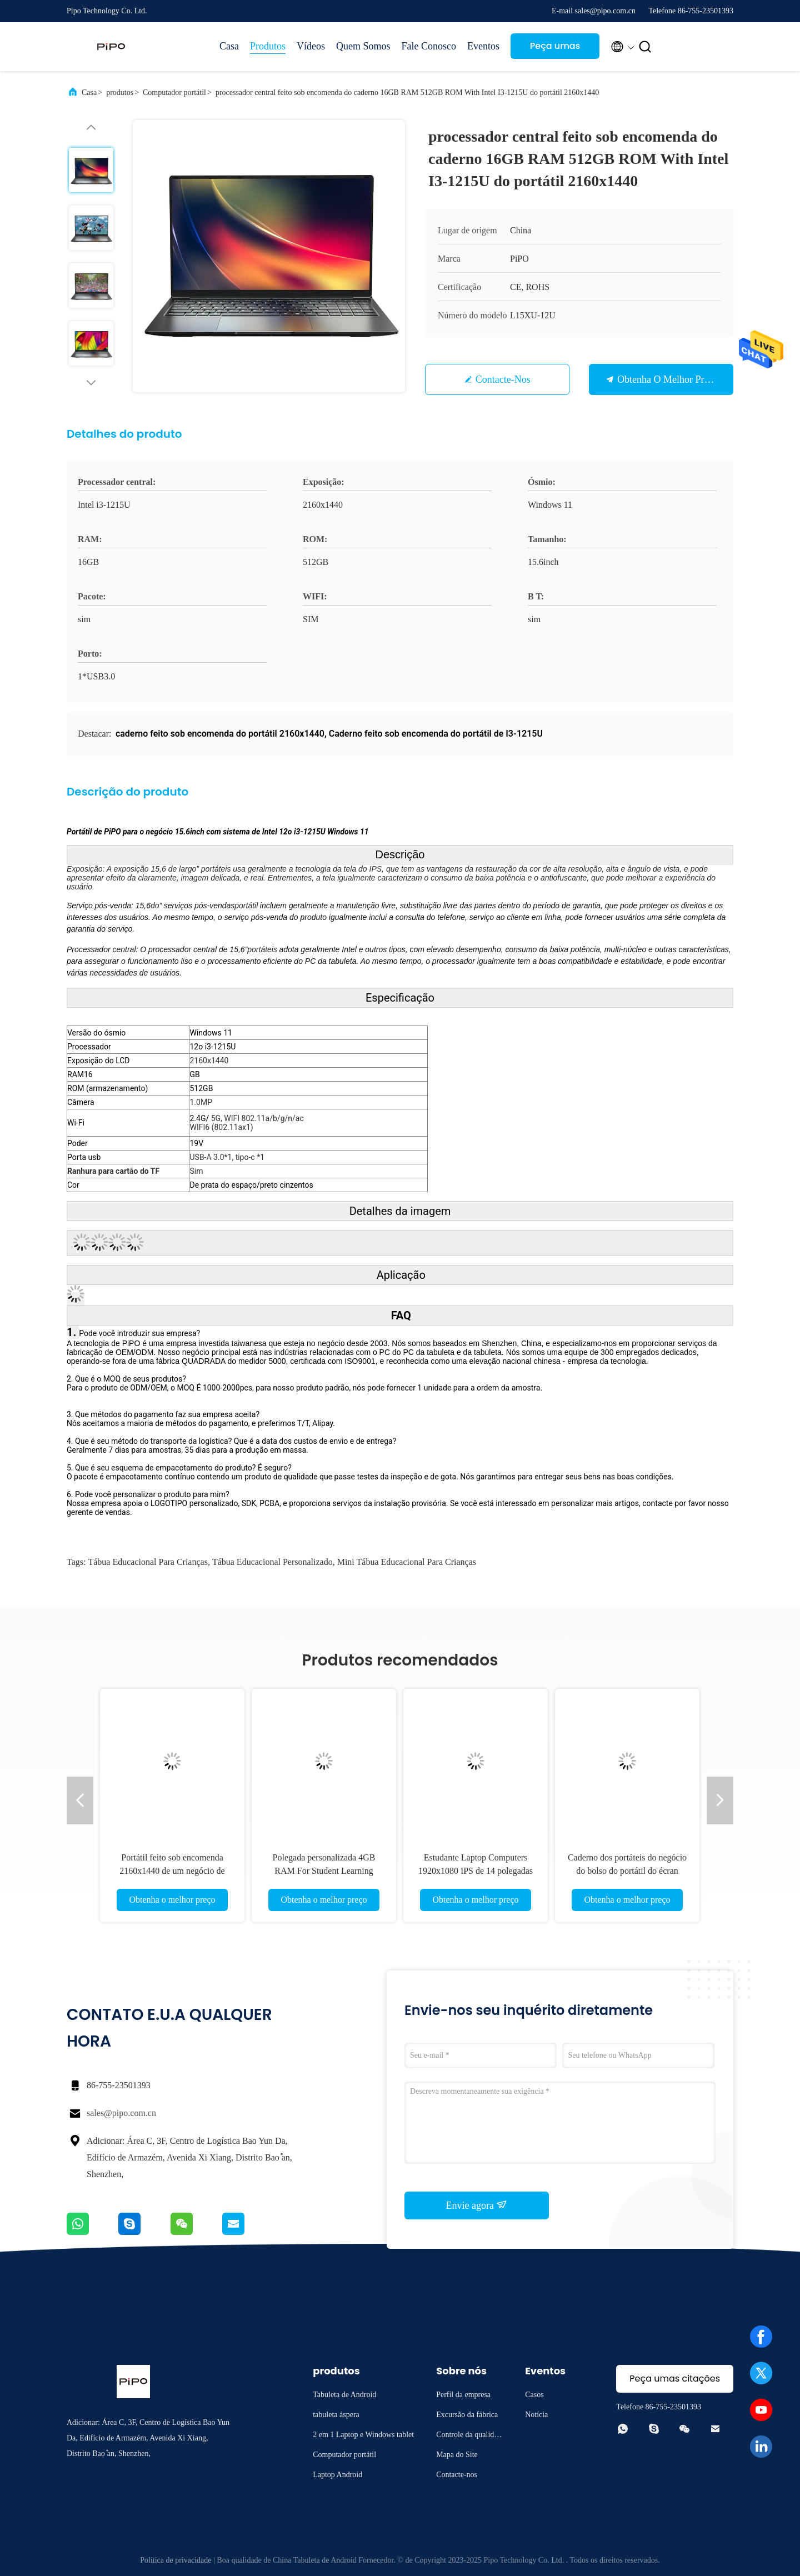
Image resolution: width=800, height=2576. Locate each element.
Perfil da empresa (463, 2394)
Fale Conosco (429, 46)
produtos (119, 92)
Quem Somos (363, 46)
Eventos (483, 46)
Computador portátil (174, 92)
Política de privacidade (175, 2560)
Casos (534, 2394)
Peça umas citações (555, 49)
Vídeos (311, 46)
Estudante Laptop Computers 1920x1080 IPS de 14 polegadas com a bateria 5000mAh (475, 1871)
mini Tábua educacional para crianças (406, 1562)
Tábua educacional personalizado (272, 1562)
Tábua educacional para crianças (147, 1562)
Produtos (268, 46)
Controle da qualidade (468, 2436)
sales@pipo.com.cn (121, 2113)
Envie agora (477, 2205)
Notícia (536, 2414)
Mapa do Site (457, 2454)
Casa (229, 46)
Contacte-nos (503, 379)
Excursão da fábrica (467, 2414)
